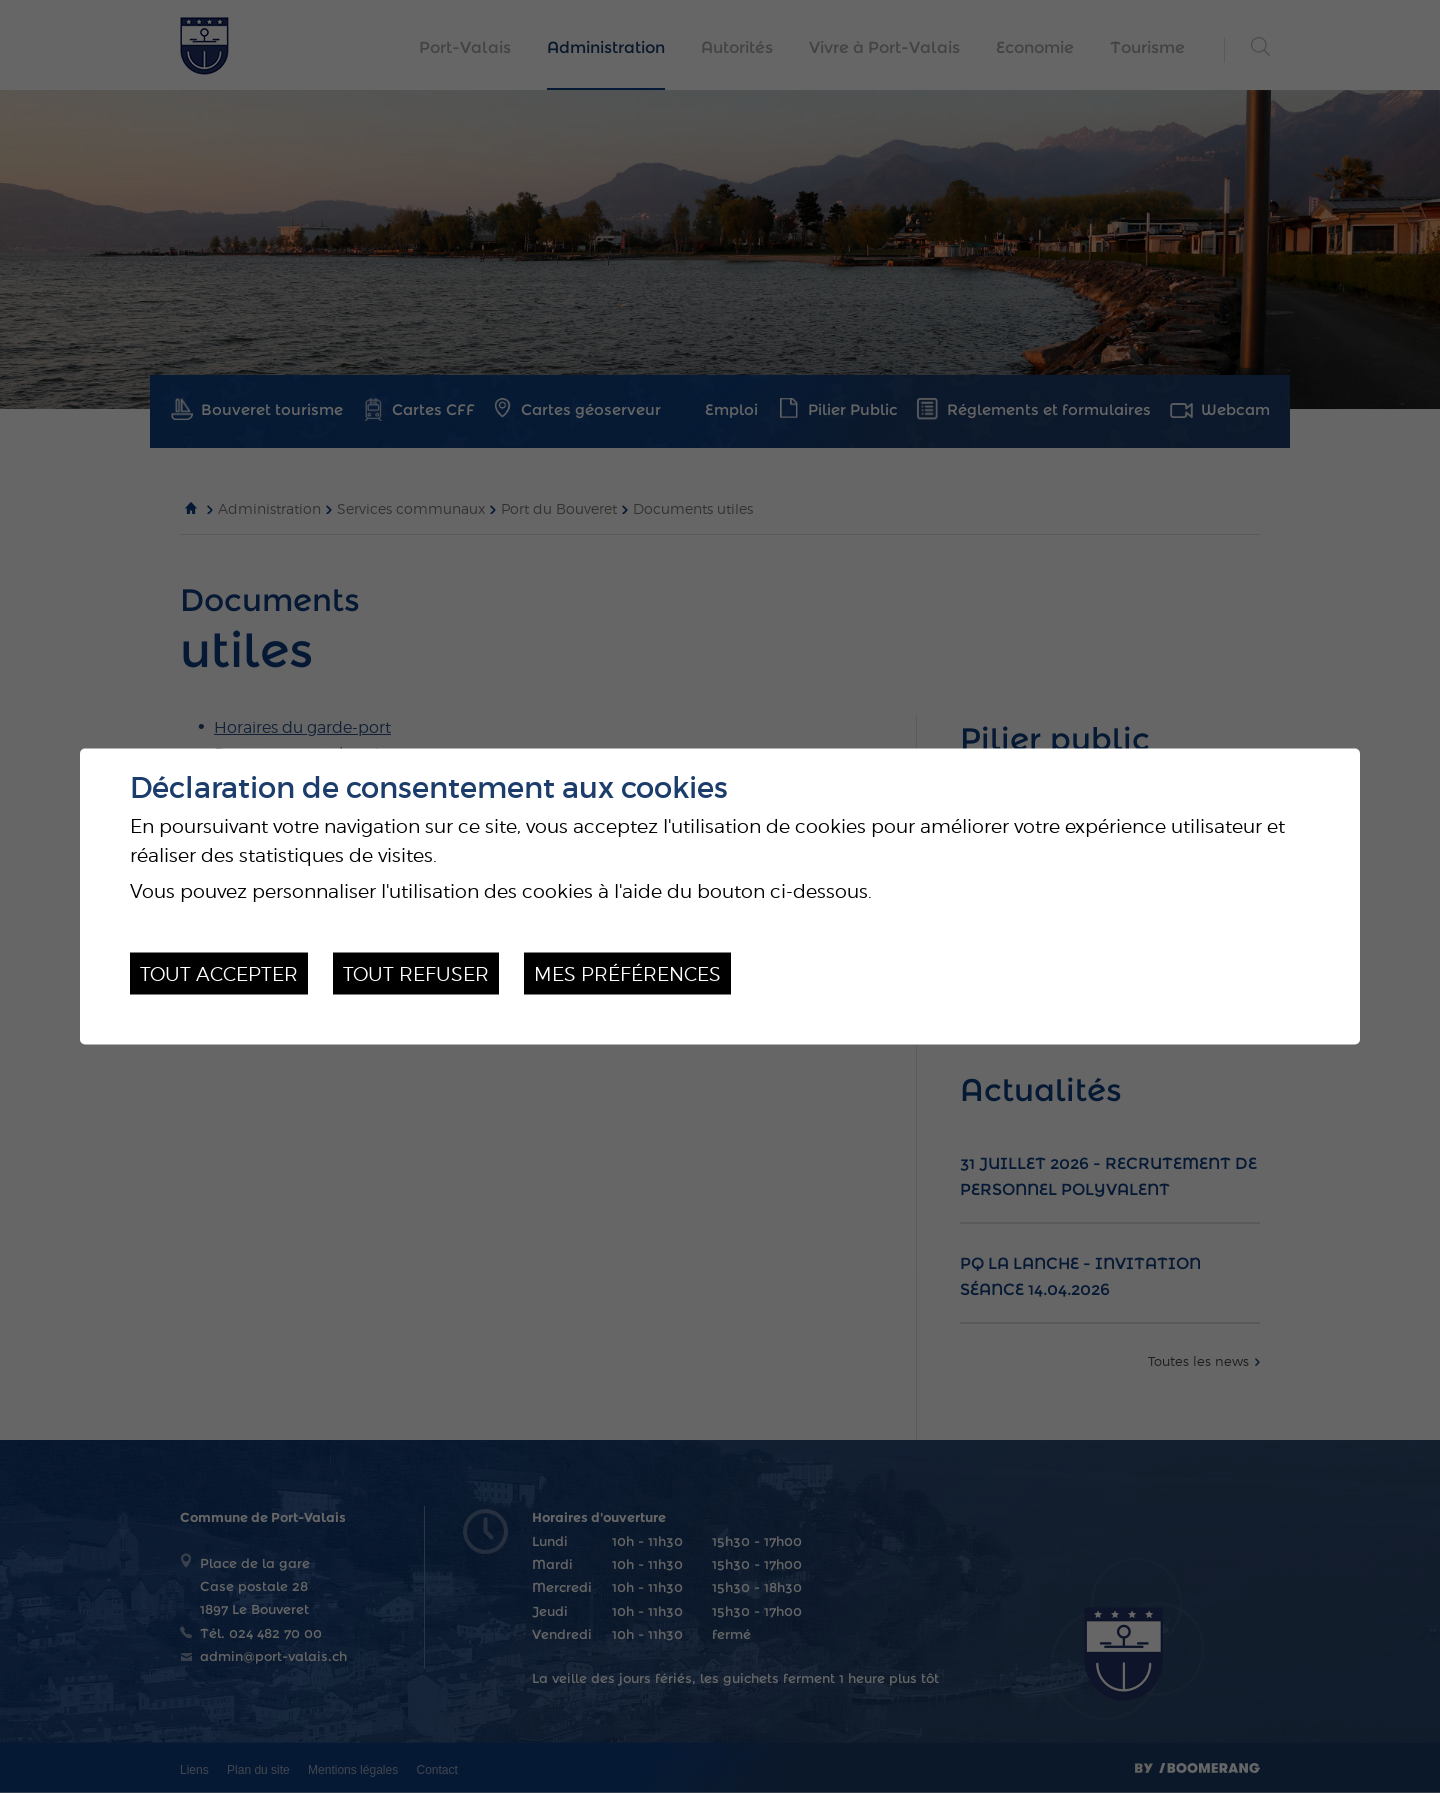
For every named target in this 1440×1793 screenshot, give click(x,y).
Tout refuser (416, 973)
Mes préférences (627, 973)
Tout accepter (219, 973)
